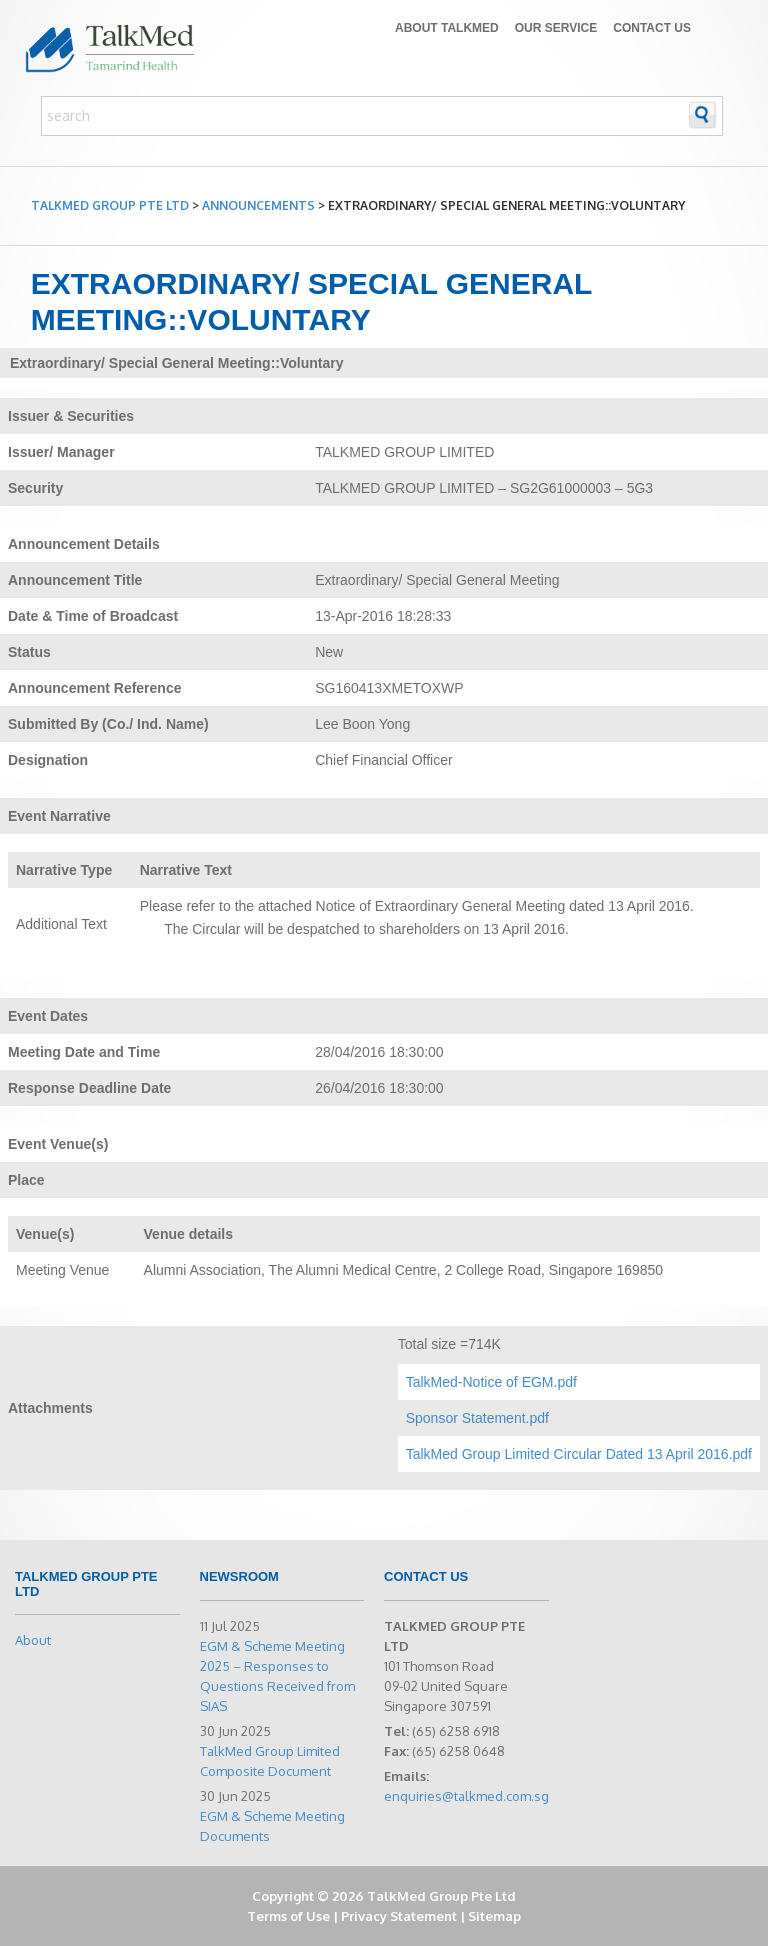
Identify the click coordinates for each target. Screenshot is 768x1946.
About (33, 1640)
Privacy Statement (399, 1916)
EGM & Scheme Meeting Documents (272, 1826)
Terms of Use (288, 1916)
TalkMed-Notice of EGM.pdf (491, 1382)
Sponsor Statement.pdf (477, 1418)
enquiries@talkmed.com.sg (466, 1796)
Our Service (556, 28)
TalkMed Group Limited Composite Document (270, 1761)
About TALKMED (447, 28)
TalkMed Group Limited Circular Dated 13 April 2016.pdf (579, 1454)
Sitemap (494, 1916)
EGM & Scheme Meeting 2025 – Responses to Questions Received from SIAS (277, 1676)
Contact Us (652, 28)
